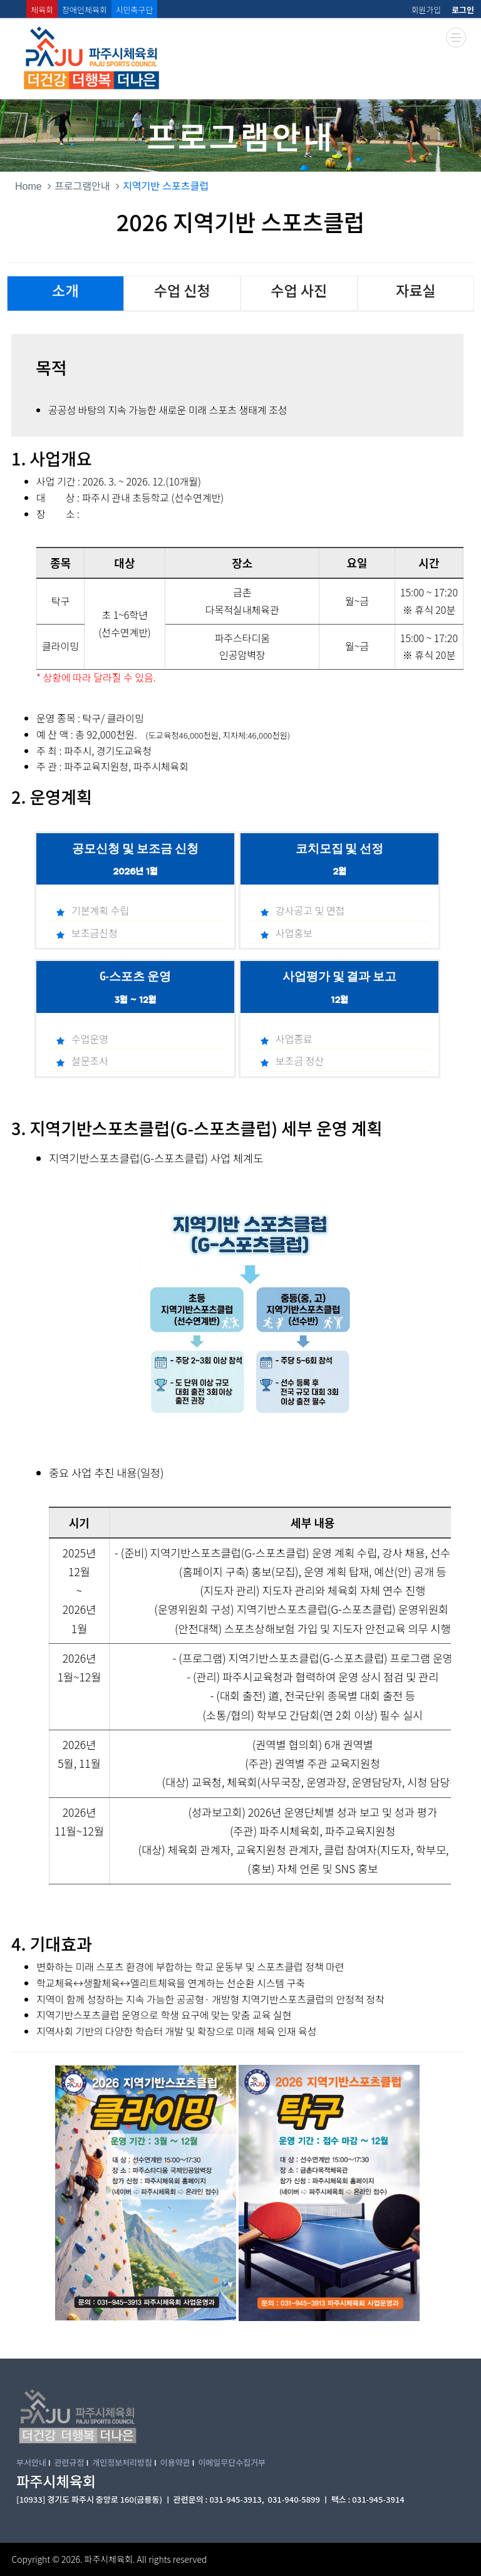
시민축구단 (134, 10)
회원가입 (426, 10)
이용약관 (175, 2462)
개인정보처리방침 (122, 2462)
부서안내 (31, 2462)
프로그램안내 (82, 186)
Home (28, 186)
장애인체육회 (84, 10)
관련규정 (69, 2462)
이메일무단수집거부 (232, 2462)
